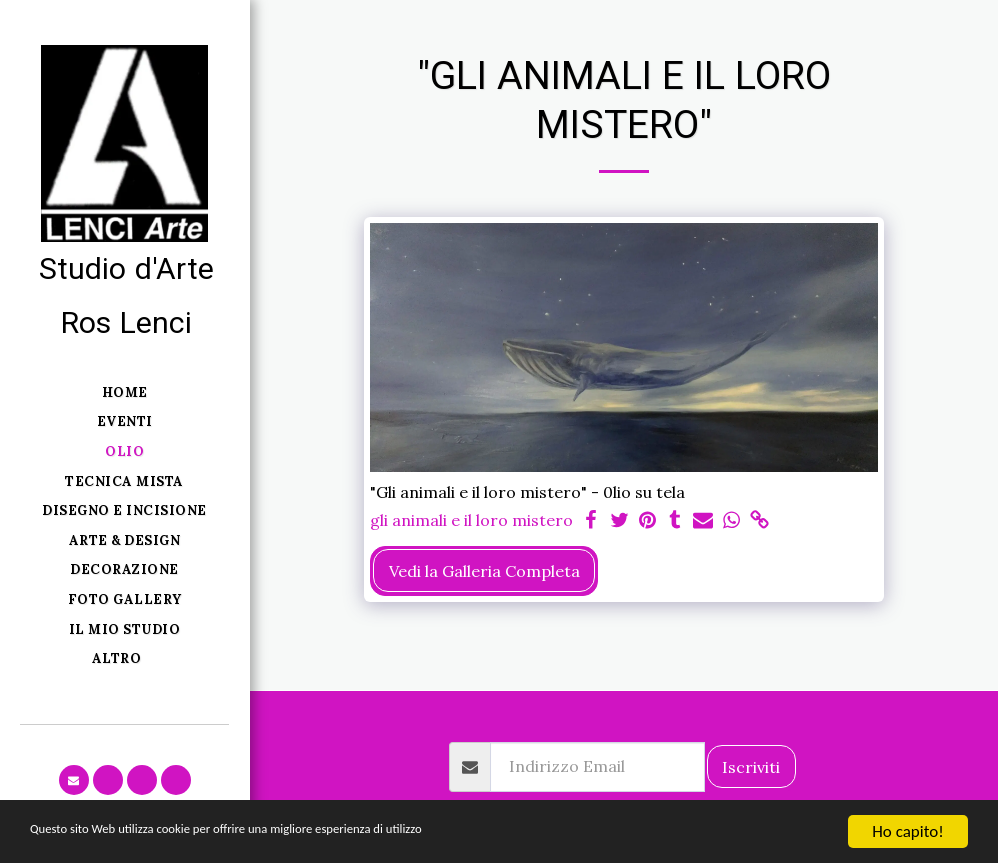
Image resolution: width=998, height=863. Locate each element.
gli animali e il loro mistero (471, 520)
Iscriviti (751, 767)
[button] (74, 780)
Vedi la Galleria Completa (484, 571)
